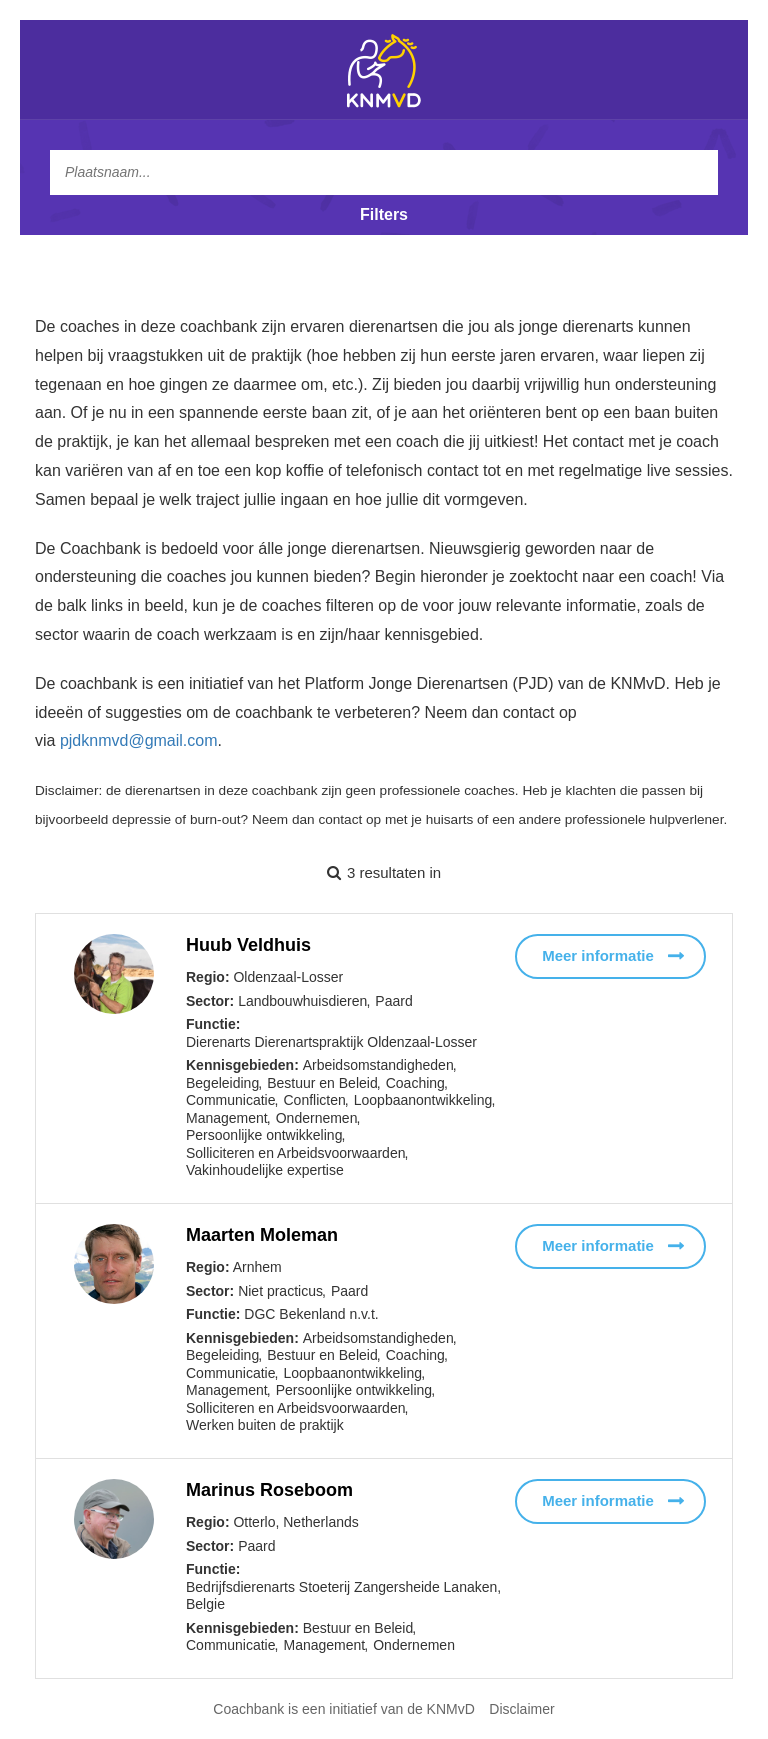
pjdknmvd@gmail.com (139, 740)
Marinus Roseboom (269, 1490)
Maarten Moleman (262, 1235)
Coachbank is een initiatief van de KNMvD (343, 1709)
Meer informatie (598, 955)
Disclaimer (521, 1709)
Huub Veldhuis (248, 945)
